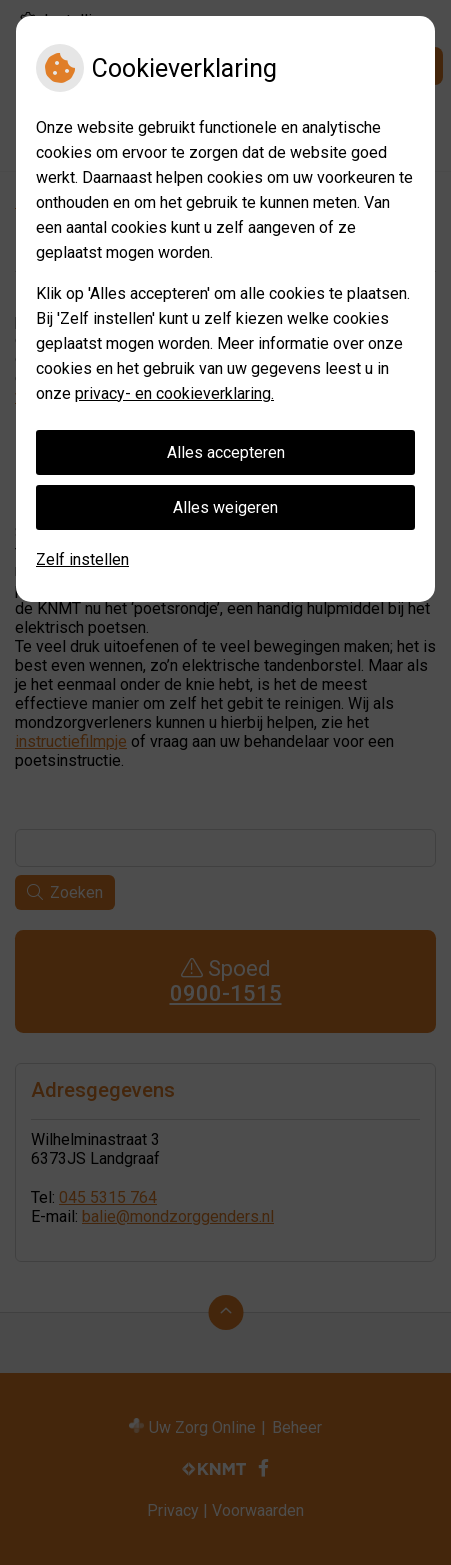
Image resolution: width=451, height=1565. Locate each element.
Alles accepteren (226, 452)
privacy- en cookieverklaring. (174, 393)
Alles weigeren (225, 507)
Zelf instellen (82, 559)
